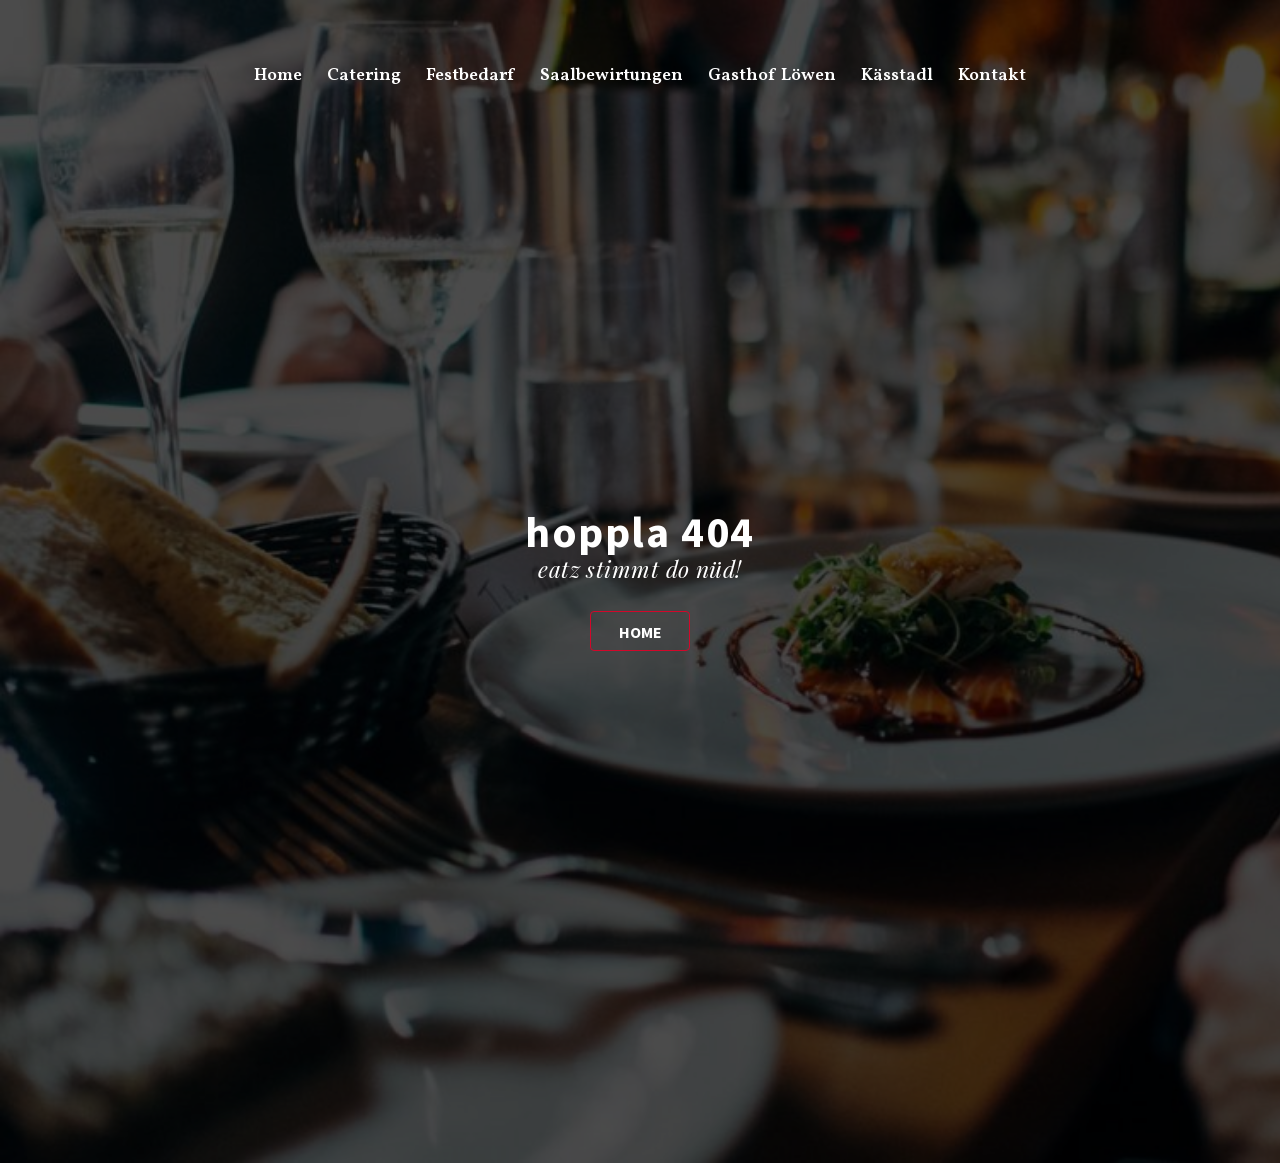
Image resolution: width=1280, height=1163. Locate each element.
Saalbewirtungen (611, 75)
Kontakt (992, 75)
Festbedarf (470, 75)
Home (278, 75)
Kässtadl (897, 75)
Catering (364, 75)
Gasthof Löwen (772, 75)
